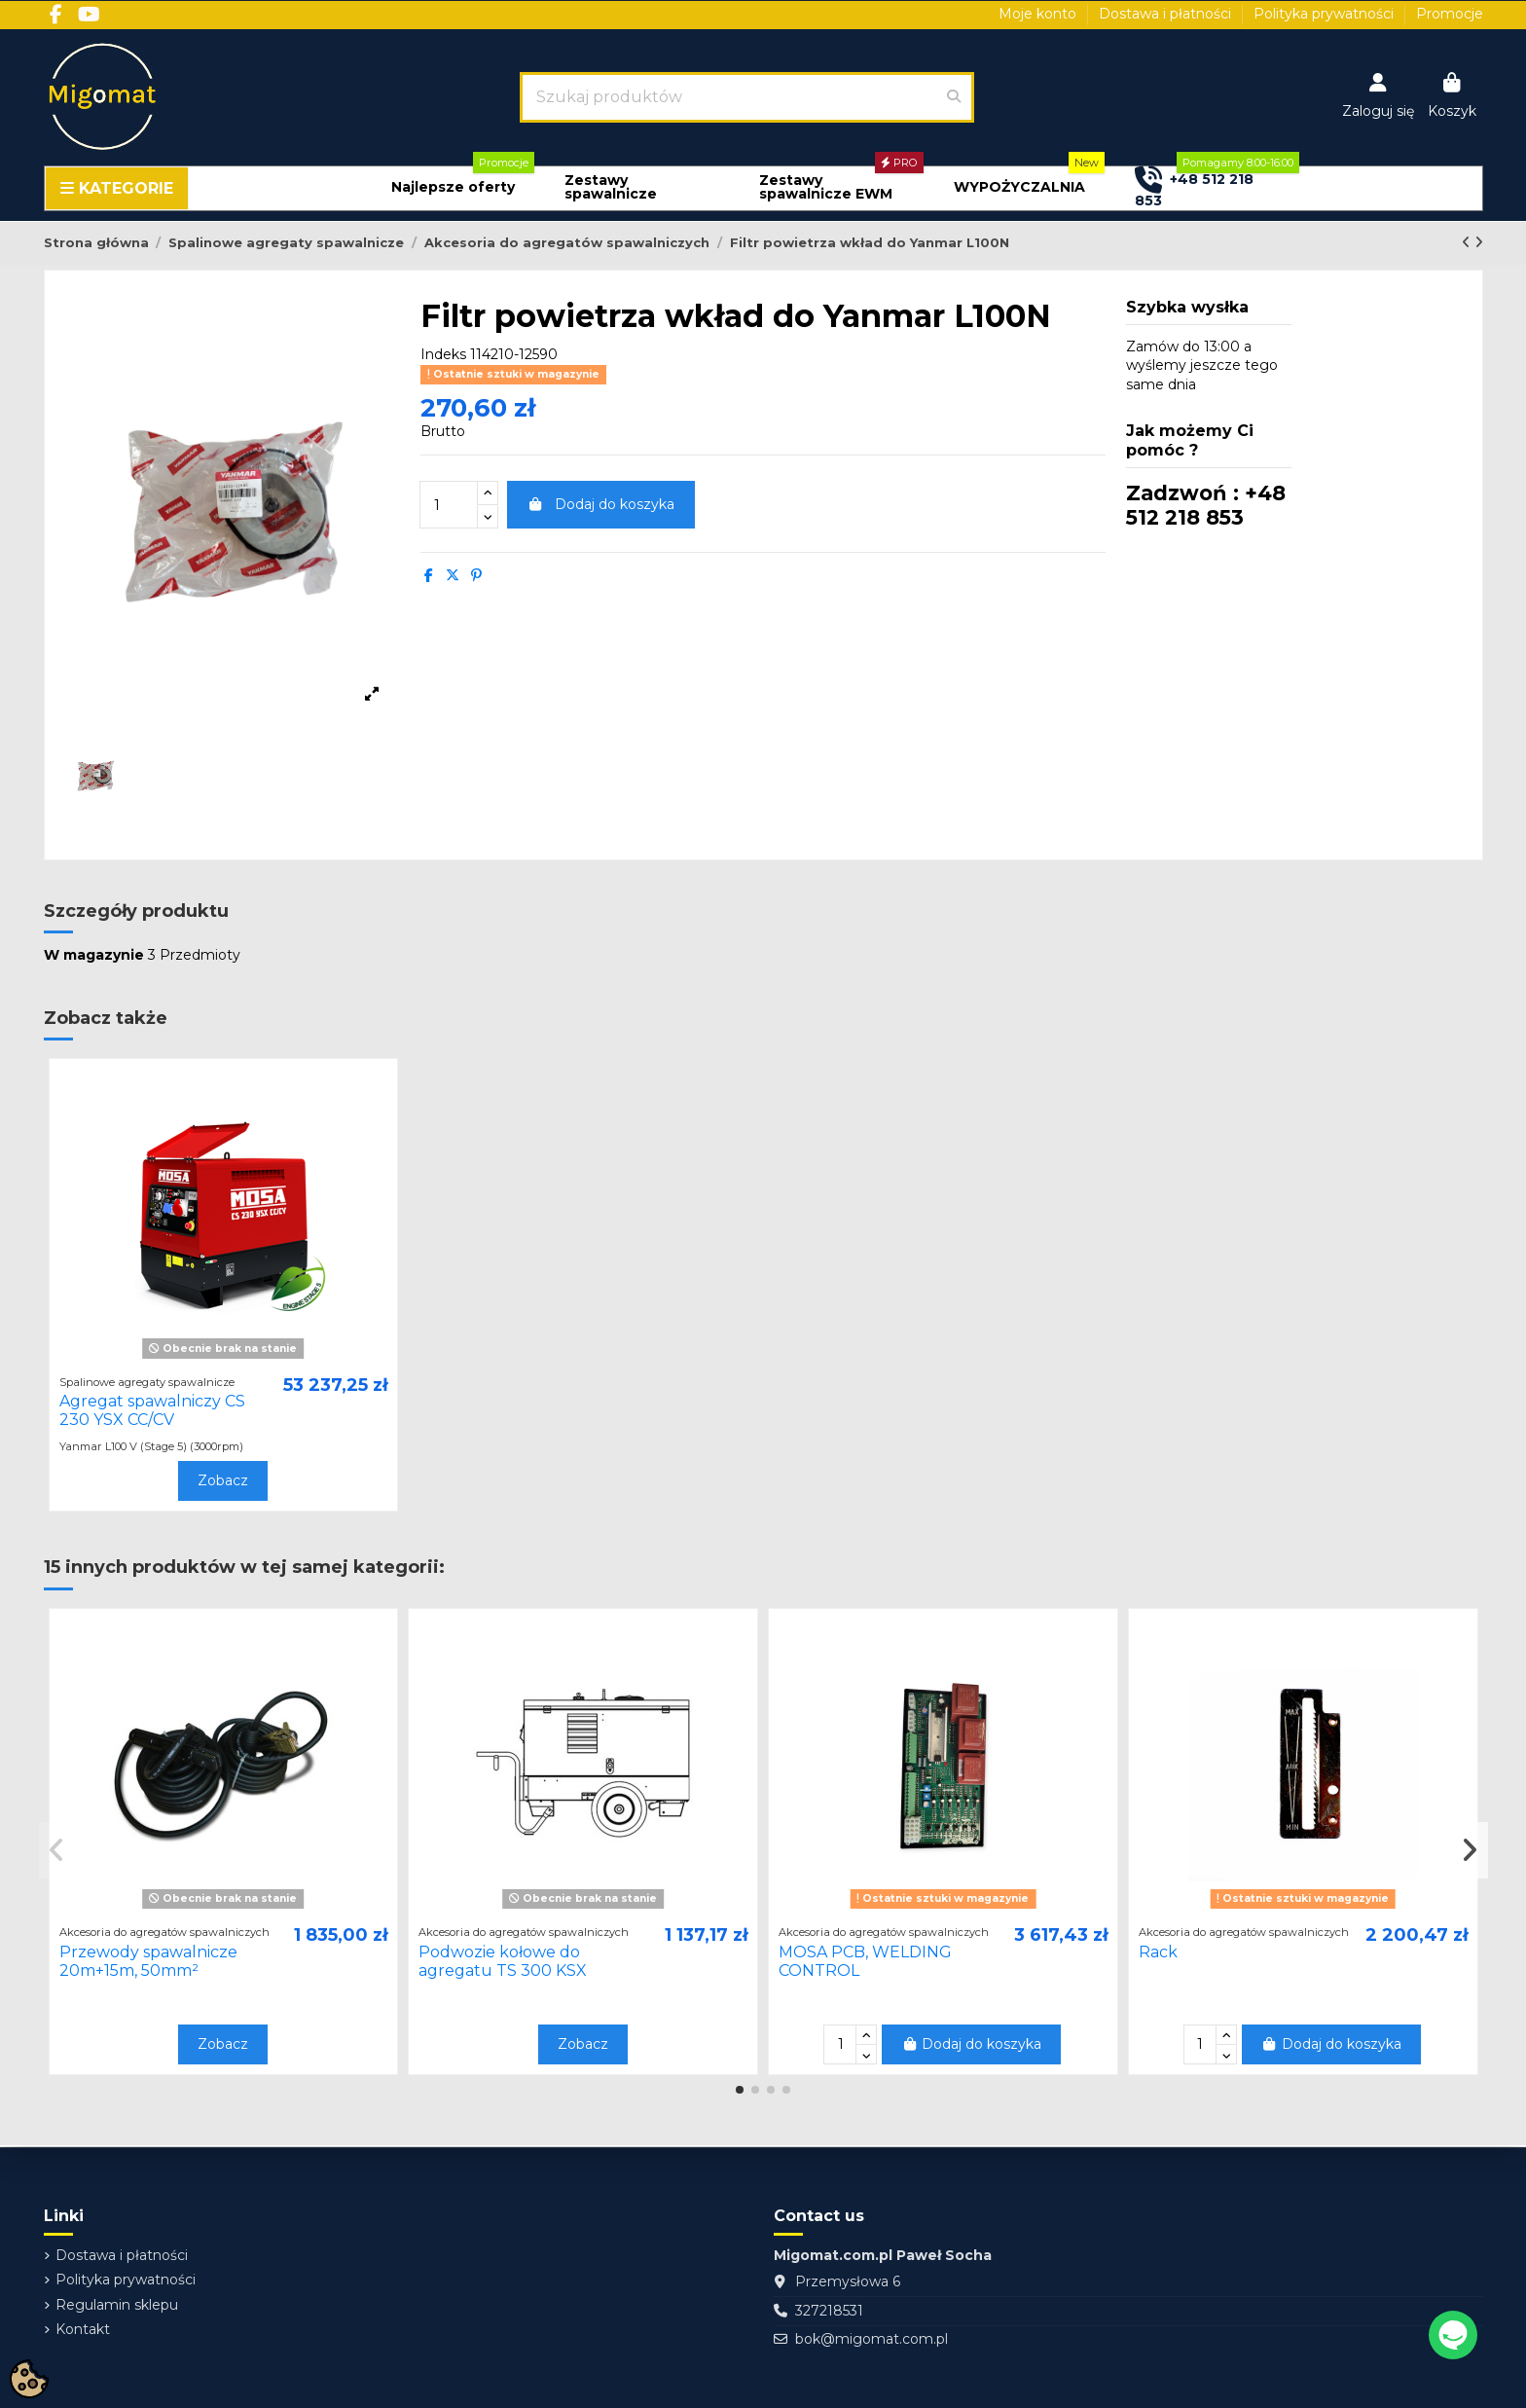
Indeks (443, 354)
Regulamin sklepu (116, 2305)
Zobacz (223, 1480)
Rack (1158, 1952)
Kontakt (82, 2329)
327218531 (829, 2310)
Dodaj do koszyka (601, 504)
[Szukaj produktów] (953, 97)
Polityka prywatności (1326, 13)
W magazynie (94, 955)
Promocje (1449, 13)
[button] (453, 187)
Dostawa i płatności (1167, 13)
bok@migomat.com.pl (871, 2339)
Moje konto (1039, 13)
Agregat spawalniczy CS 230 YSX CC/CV (152, 1410)
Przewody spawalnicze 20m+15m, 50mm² (148, 1961)
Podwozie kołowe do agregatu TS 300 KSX (502, 1961)
